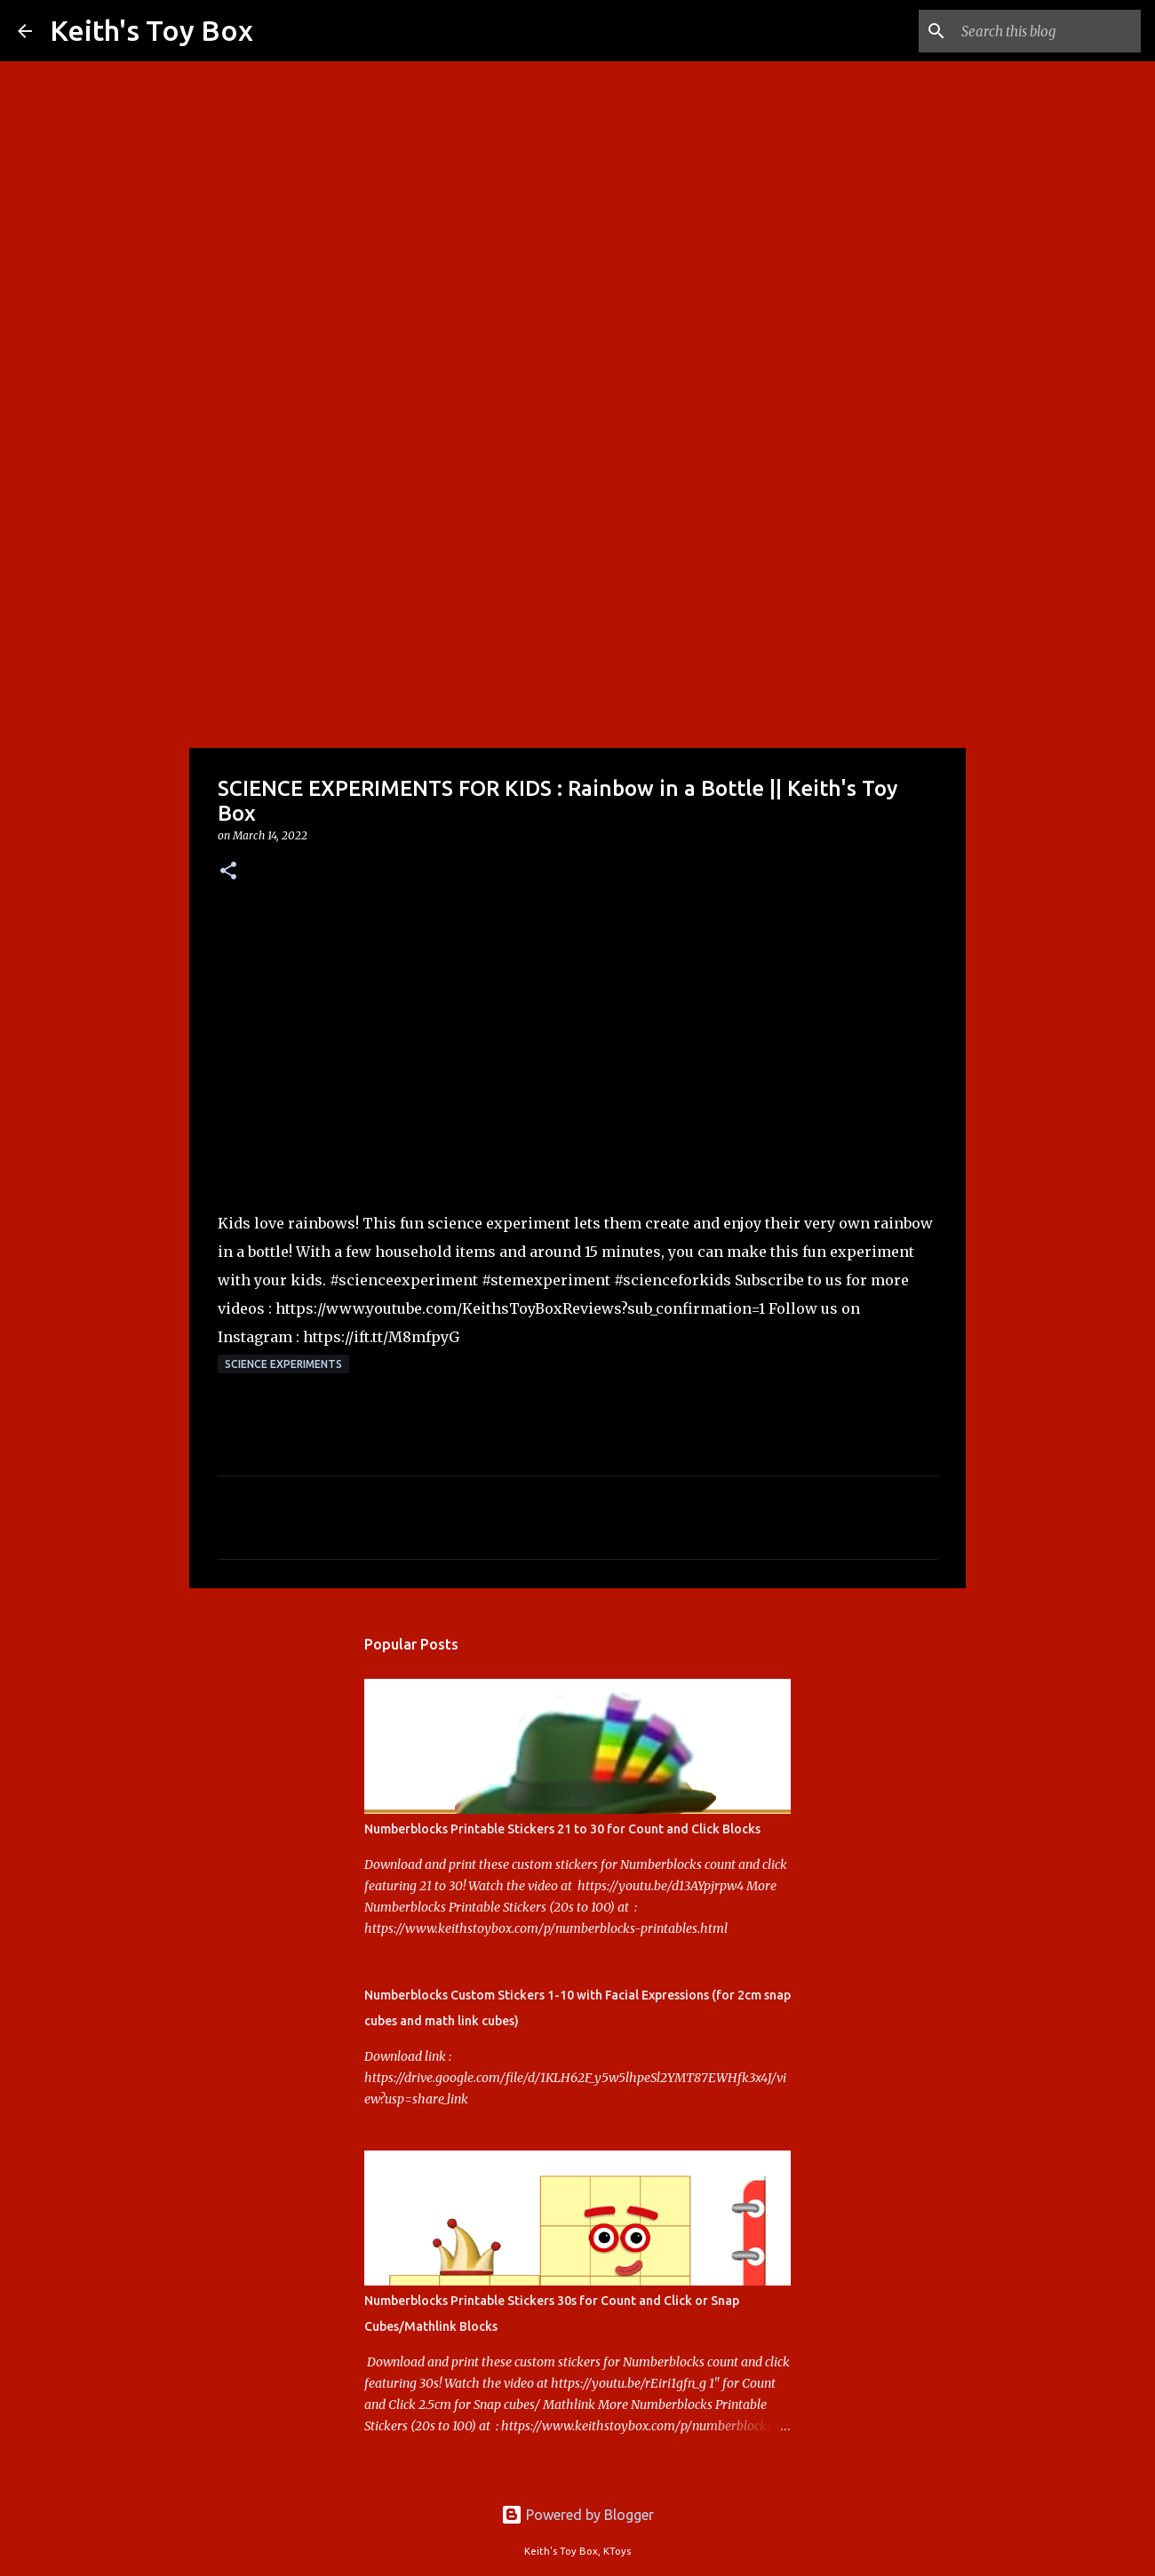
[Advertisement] (577, 607)
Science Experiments (283, 1364)
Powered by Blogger (577, 2515)
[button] (228, 872)
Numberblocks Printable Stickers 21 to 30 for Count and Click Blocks (562, 1829)
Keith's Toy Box (151, 30)
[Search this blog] (1047, 31)
